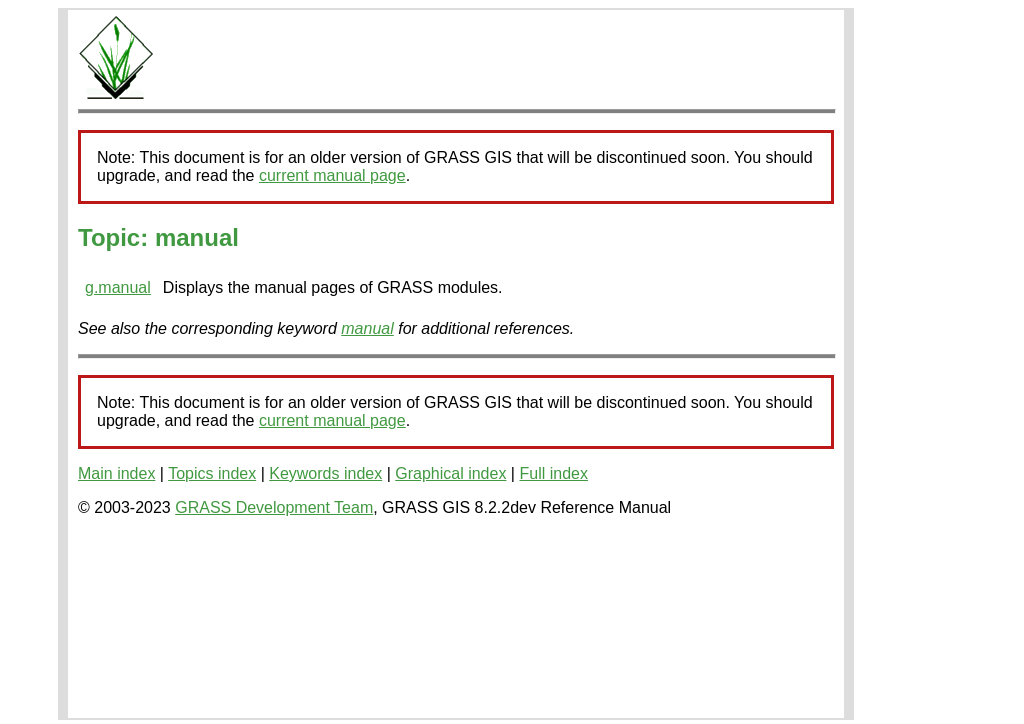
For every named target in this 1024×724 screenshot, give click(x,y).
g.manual (118, 287)
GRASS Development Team (274, 507)
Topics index (212, 473)
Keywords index (325, 473)
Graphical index (450, 473)
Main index (116, 473)
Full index (553, 473)
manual (367, 328)
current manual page (332, 175)
